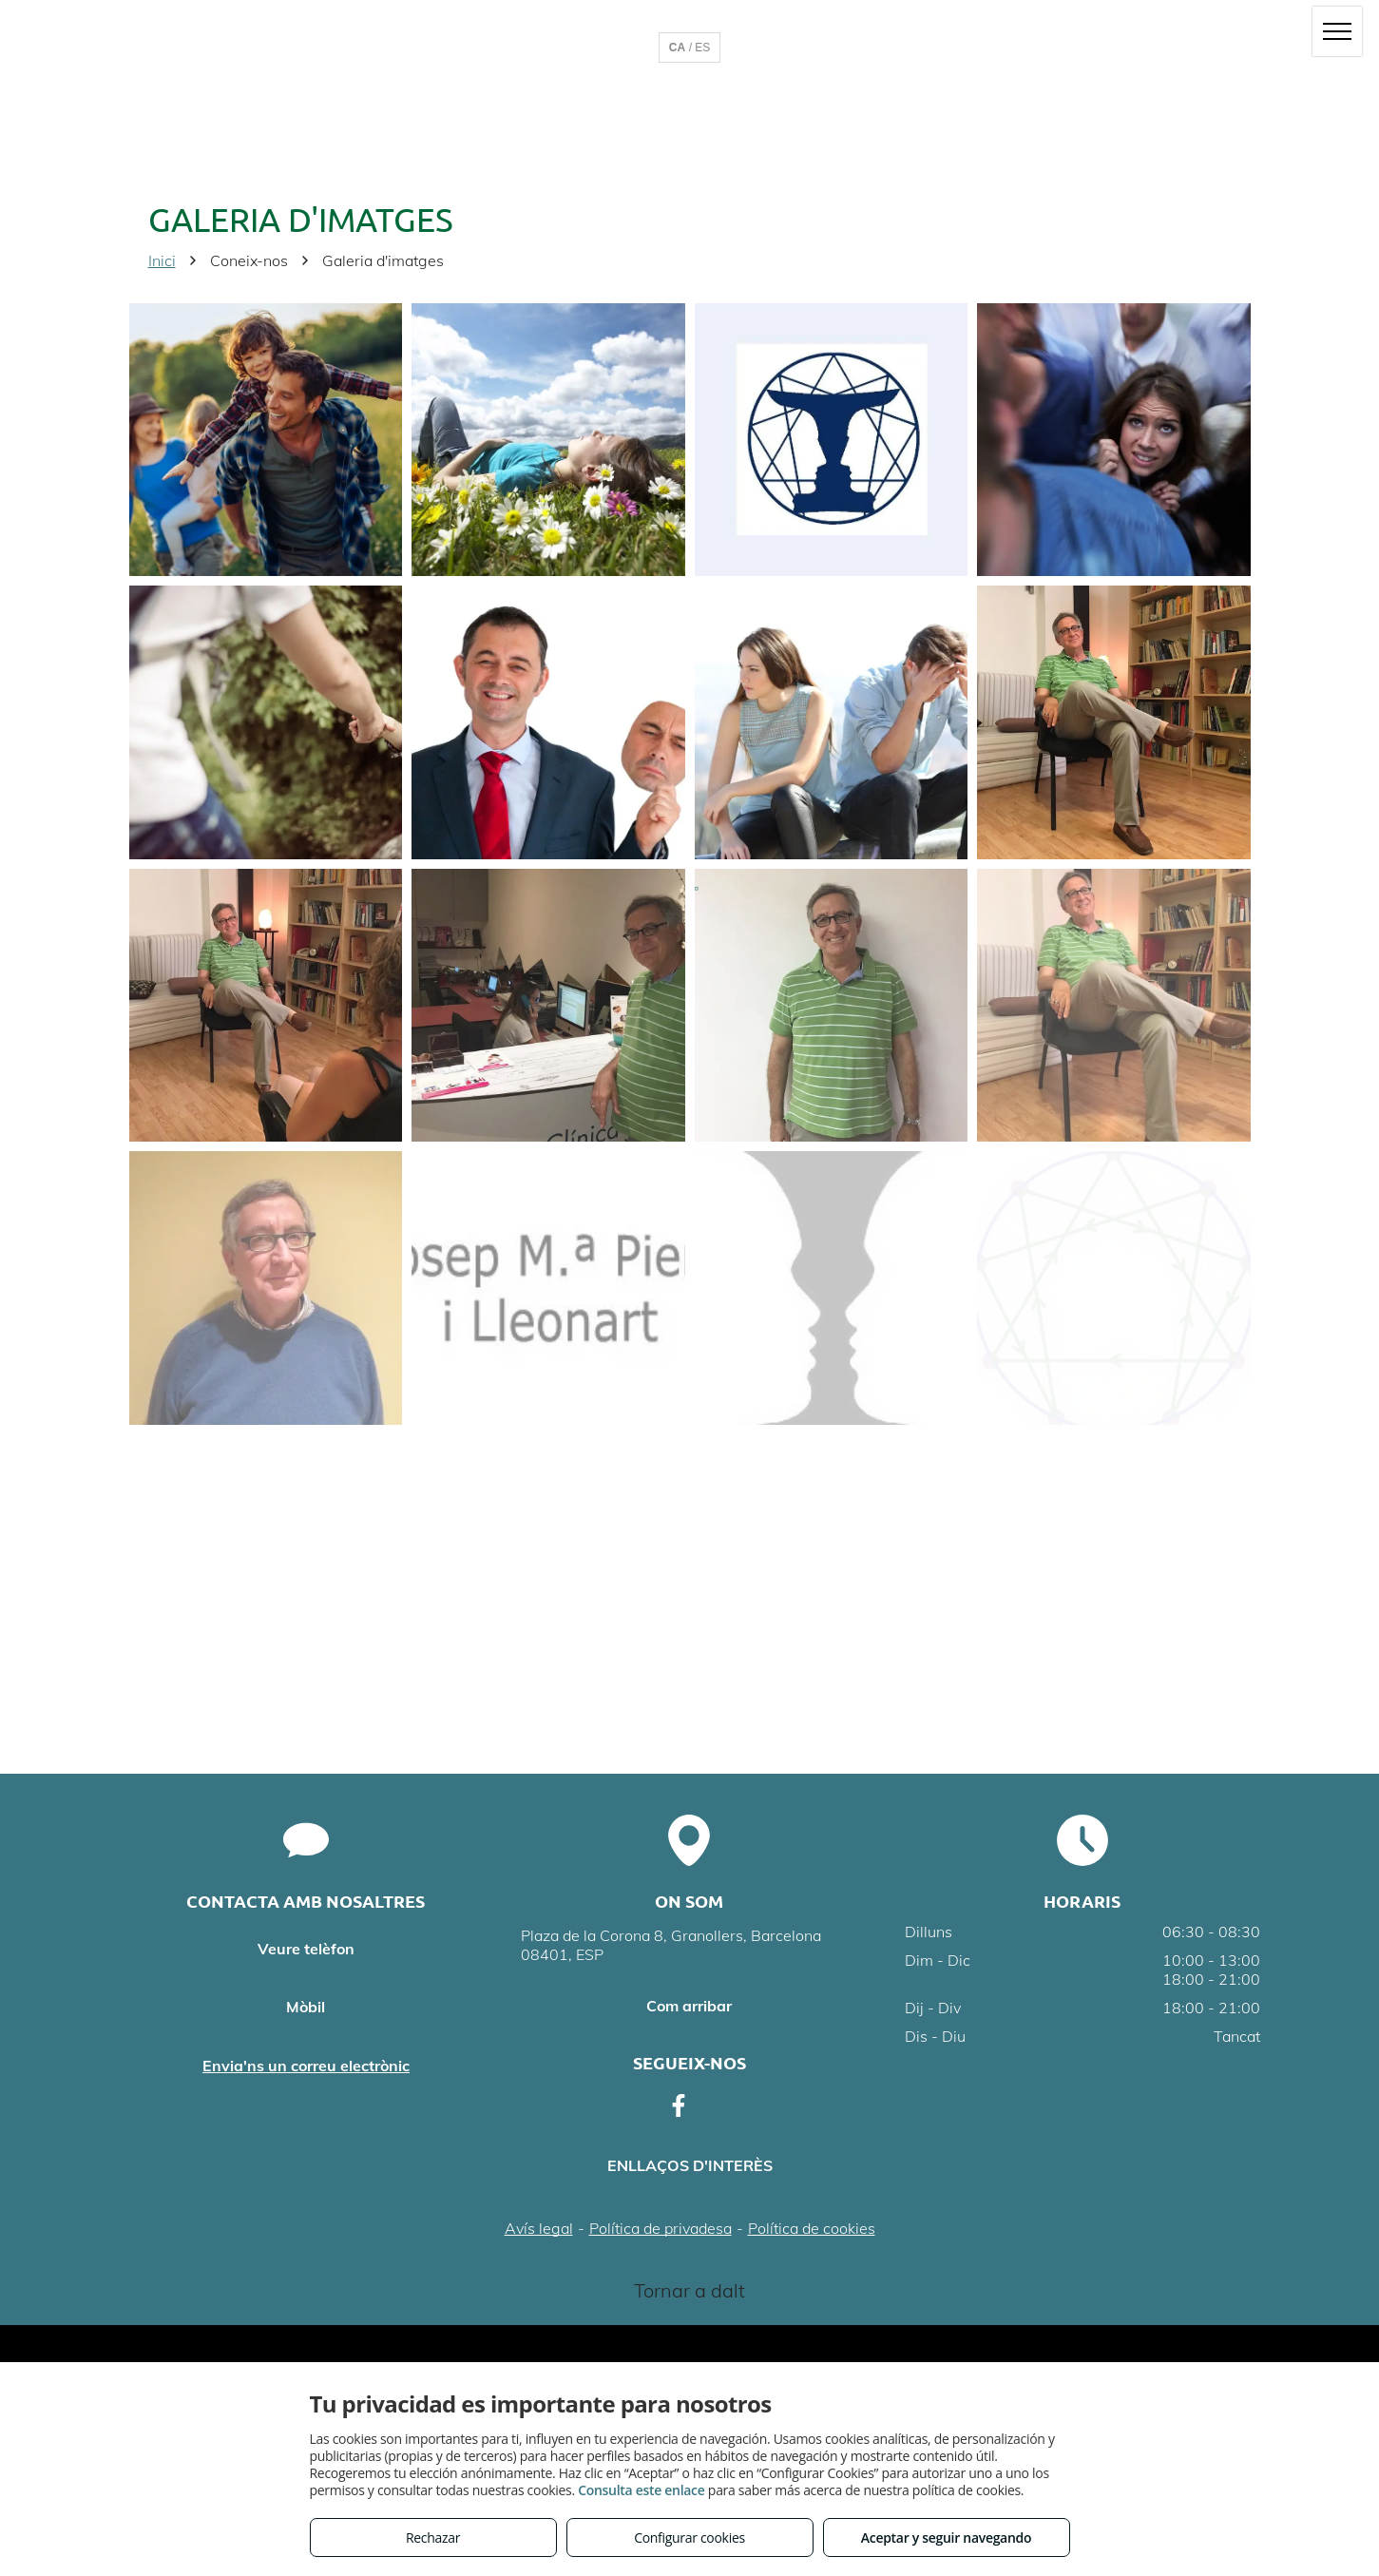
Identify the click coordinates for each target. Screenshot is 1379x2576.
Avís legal (539, 2228)
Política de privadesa (660, 2228)
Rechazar (433, 2537)
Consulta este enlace (641, 2490)
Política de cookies (811, 2228)
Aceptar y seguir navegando (946, 2537)
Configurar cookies (689, 2537)
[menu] (1337, 31)
